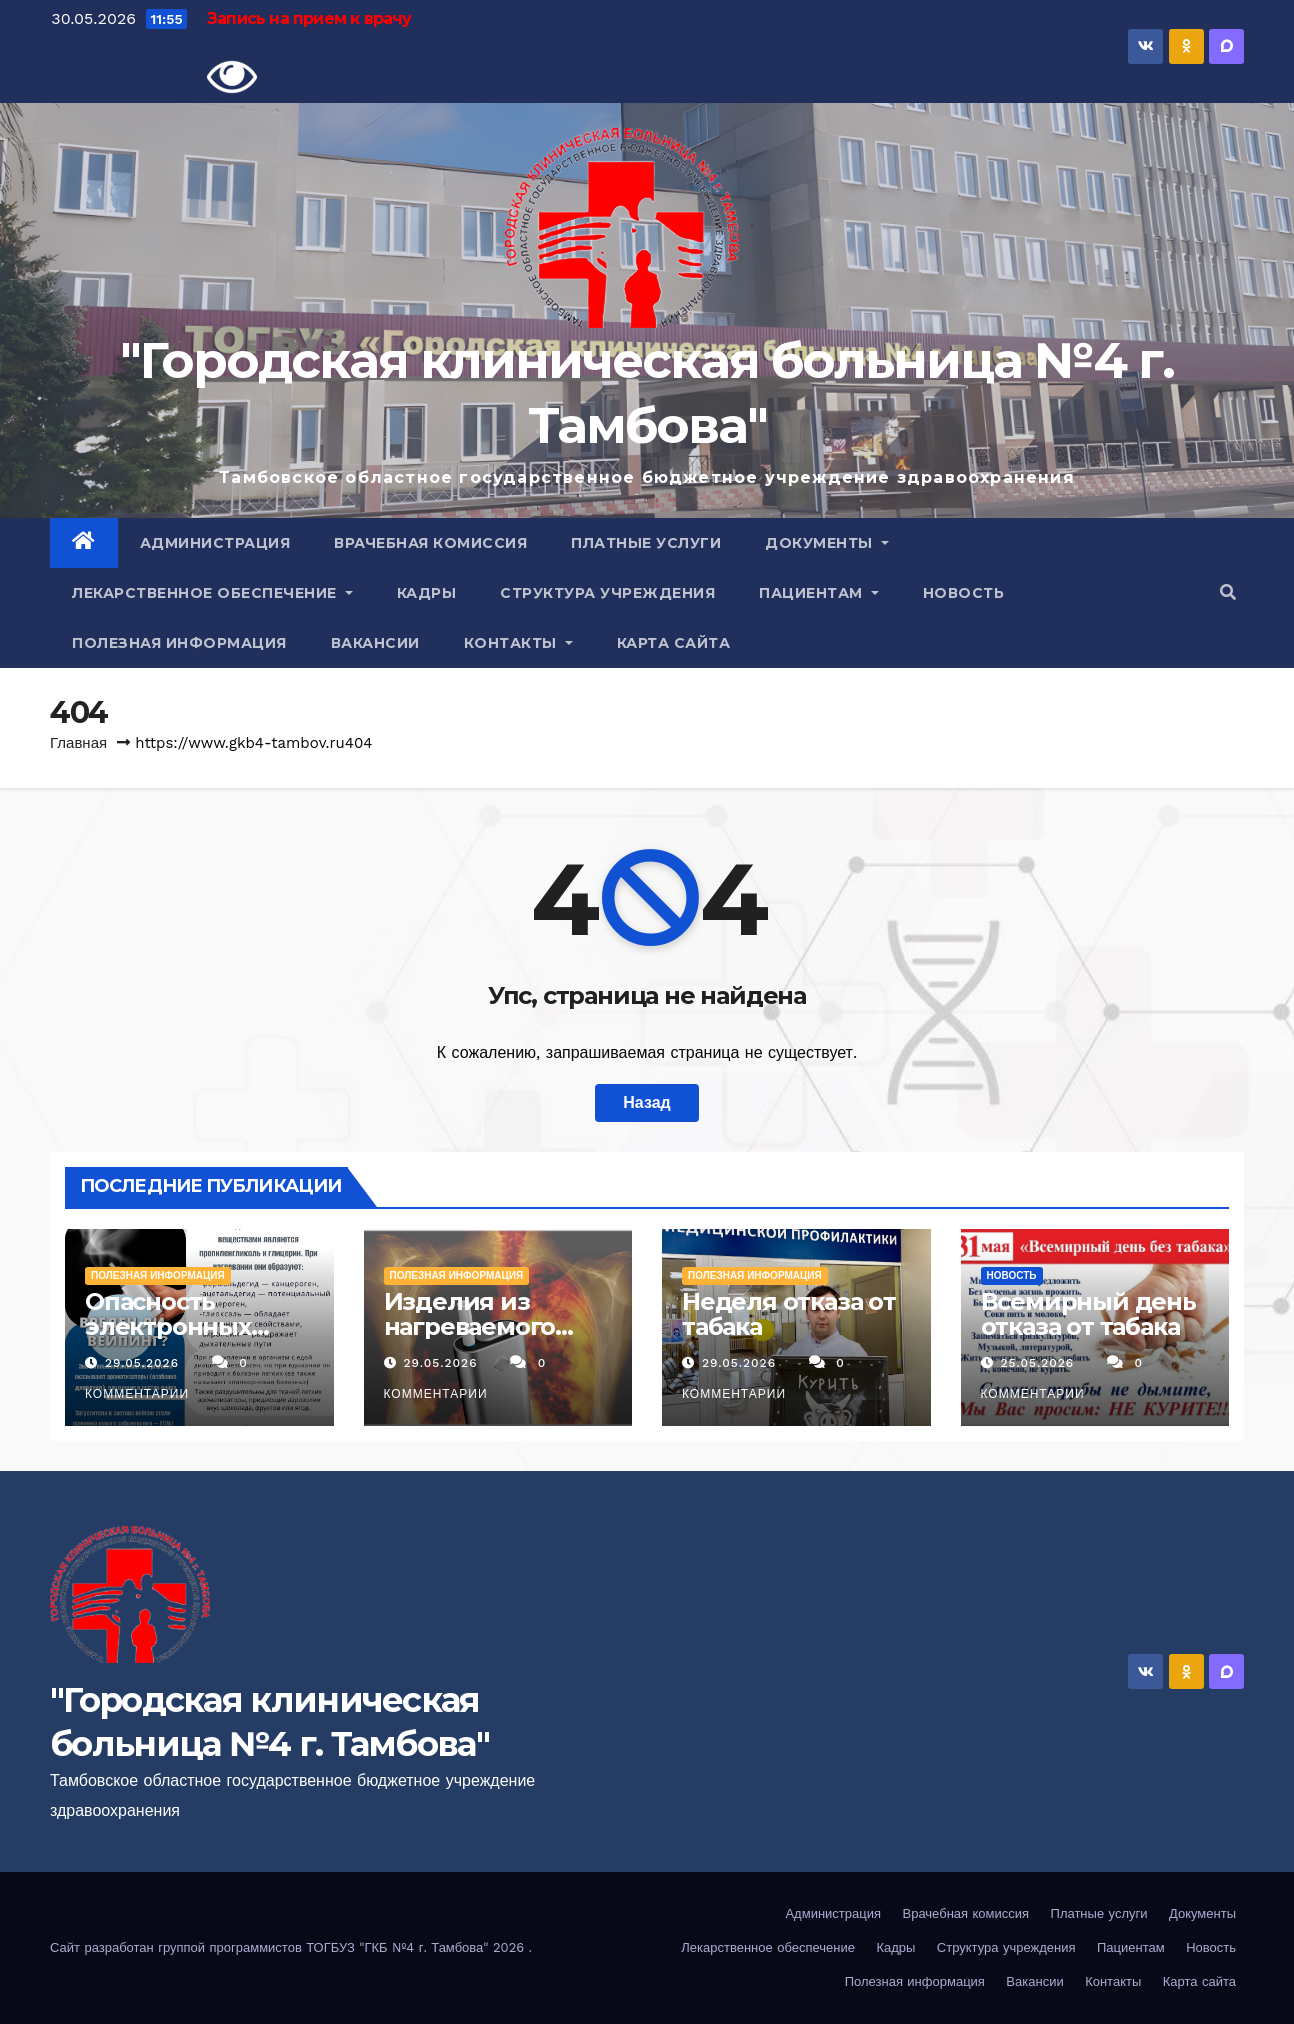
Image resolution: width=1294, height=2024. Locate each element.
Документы (827, 543)
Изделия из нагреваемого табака (470, 1326)
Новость (964, 593)
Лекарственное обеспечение (212, 593)
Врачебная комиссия (430, 543)
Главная (78, 743)
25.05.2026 (1039, 1363)
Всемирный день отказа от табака (1088, 1314)
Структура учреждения (607, 593)
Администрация (215, 543)
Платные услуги (646, 543)
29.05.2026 (144, 1363)
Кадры (427, 593)
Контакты (518, 643)
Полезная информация (179, 643)
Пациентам (819, 593)
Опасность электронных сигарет (168, 1326)
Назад (646, 1102)
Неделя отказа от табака (789, 1314)
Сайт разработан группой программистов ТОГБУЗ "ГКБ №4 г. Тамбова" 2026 (289, 1947)
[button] (1228, 592)
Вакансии (375, 643)
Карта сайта (674, 643)
